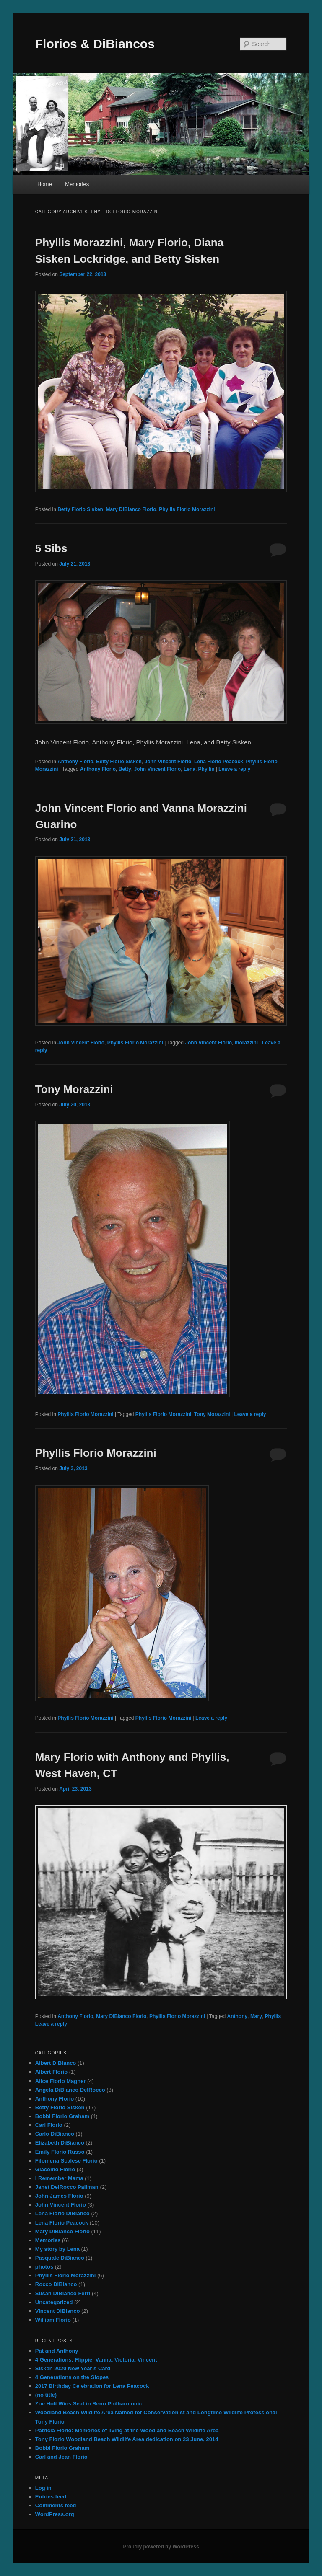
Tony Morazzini (74, 1089)
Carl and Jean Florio (61, 2457)
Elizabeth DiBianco (59, 2142)
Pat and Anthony (56, 2351)
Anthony (237, 2016)
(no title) (46, 2395)
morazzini (246, 1043)
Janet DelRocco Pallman (67, 2187)
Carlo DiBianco (54, 2134)
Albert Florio (51, 2072)
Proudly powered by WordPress (161, 2547)
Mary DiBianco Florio (131, 509)
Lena (189, 769)
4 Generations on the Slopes (72, 2377)
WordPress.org (54, 2514)
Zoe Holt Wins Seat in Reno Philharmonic (88, 2403)
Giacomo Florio (55, 2169)
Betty (125, 769)
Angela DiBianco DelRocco (70, 2090)
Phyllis (206, 769)
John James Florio (59, 2196)
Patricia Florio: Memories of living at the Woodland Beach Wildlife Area (127, 2430)
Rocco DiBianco (56, 2284)
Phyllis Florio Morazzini (187, 509)
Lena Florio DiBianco (62, 2213)
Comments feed (55, 2505)
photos (44, 2266)
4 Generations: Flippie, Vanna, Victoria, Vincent (96, 2359)
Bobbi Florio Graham (62, 2116)
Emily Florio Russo (60, 2152)
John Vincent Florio (168, 762)
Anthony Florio (75, 762)
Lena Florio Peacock (218, 762)
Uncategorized (54, 2302)
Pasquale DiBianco (59, 2258)
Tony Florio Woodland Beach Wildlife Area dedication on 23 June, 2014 (126, 2439)
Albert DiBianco (55, 2063)
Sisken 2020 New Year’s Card (73, 2368)
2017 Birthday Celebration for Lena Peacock (92, 2386)
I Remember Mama (59, 2178)
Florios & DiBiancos (95, 44)
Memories (77, 184)
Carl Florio (48, 2125)
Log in (43, 2488)
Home (44, 184)
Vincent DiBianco (57, 2311)
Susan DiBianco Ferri (62, 2293)
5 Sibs (51, 548)
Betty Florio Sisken (80, 509)
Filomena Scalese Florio (66, 2160)
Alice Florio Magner (60, 2081)
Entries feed (50, 2496)
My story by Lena (57, 2249)
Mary (256, 2016)
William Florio (53, 2320)
